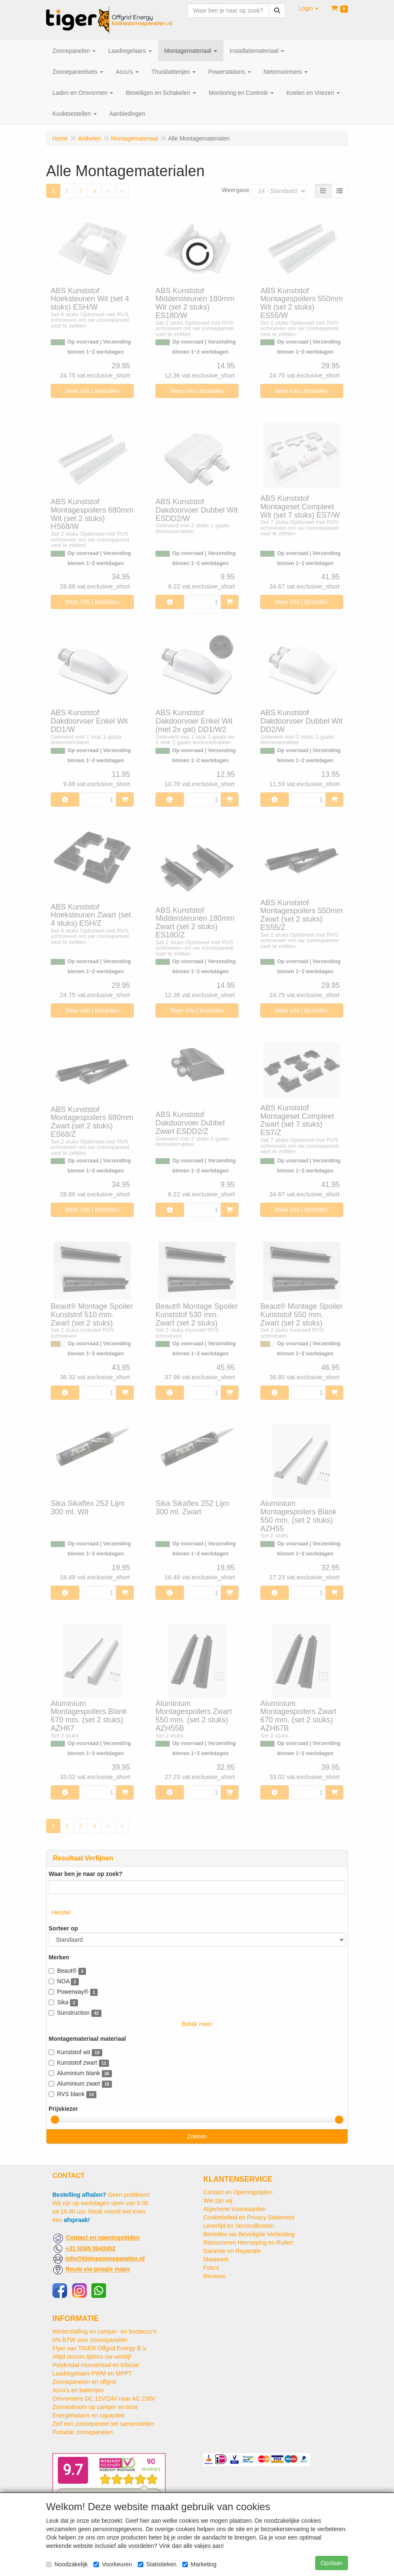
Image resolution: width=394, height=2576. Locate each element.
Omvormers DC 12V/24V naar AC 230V (104, 2398)
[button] (308, 8)
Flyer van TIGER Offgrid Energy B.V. (100, 2348)
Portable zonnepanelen (82, 2432)
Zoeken (197, 2136)
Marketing (199, 2564)
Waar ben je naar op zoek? (85, 1873)
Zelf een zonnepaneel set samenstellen (103, 2423)
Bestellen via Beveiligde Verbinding (249, 2234)
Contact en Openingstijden (237, 2192)
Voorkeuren (112, 2564)
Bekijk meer (196, 2024)
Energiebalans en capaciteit (88, 2415)
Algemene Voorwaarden (234, 2209)
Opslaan (331, 2563)
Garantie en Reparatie (232, 2251)
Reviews (214, 2276)
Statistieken (157, 2564)
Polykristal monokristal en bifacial (95, 2365)
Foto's (211, 2267)
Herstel (61, 1912)
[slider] (55, 2119)
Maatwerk (216, 2259)
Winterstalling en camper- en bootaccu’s (104, 2331)
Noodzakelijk (67, 2564)
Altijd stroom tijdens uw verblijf (91, 2356)
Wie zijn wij (217, 2200)
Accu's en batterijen (78, 2390)
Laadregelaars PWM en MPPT (92, 2373)
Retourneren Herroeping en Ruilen (248, 2242)
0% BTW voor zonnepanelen (89, 2339)
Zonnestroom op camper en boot (94, 2407)
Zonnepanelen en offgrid (84, 2381)
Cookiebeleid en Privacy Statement (249, 2217)
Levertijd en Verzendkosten (238, 2225)
